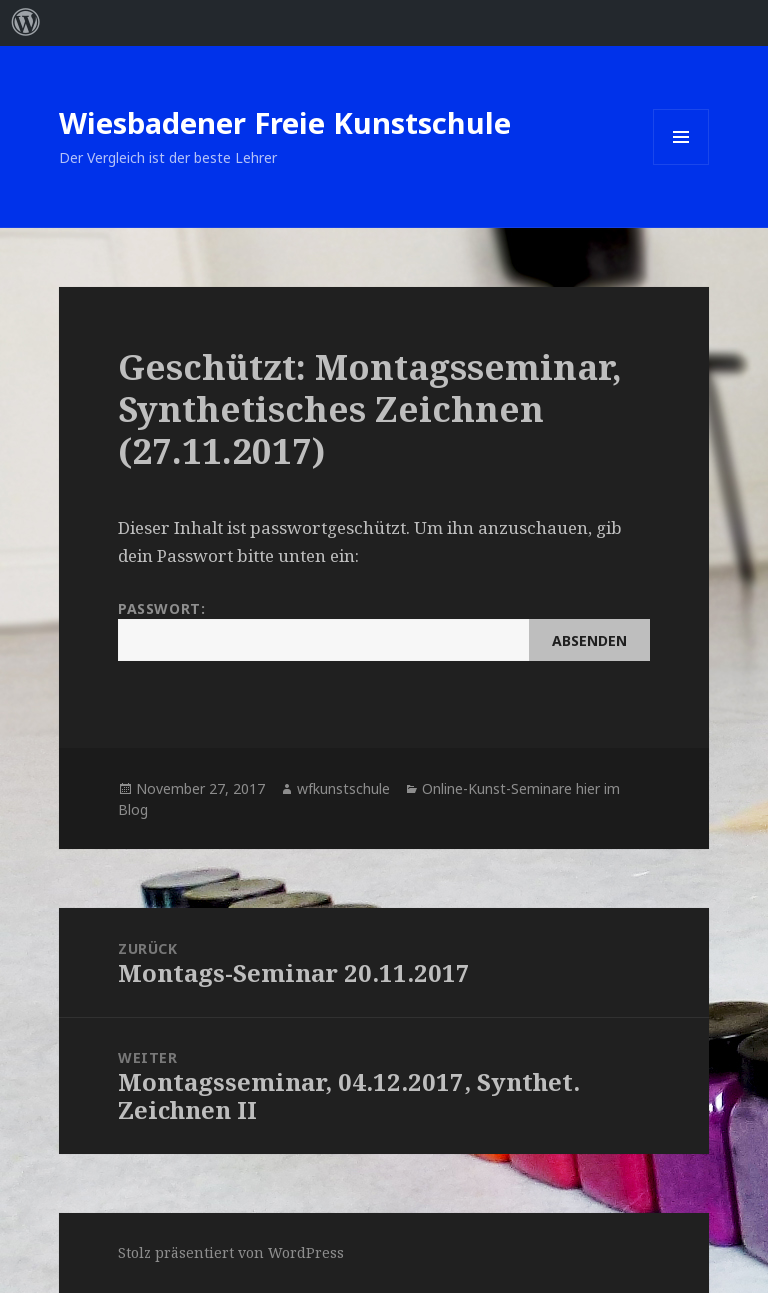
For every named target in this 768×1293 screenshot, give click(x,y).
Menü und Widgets (681, 164)
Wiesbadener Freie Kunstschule (285, 122)
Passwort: (384, 630)
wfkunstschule (343, 788)
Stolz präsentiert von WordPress (231, 1252)
